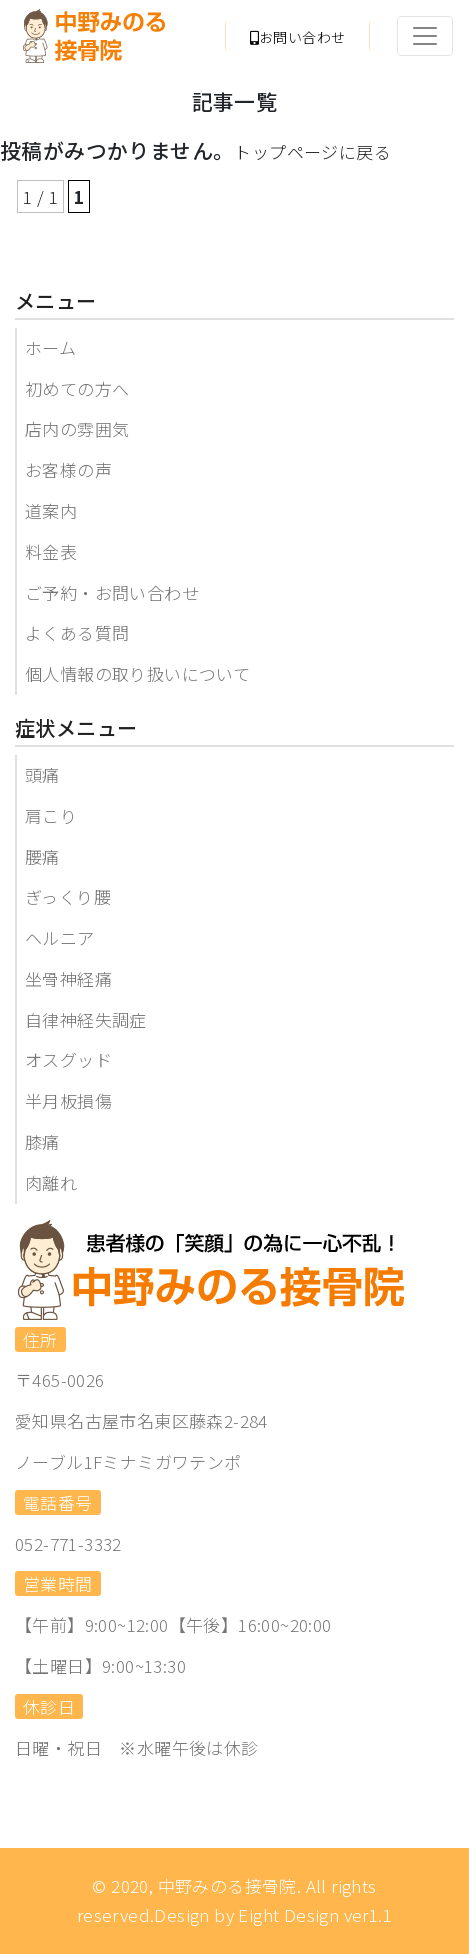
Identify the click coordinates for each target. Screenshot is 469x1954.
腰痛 (42, 856)
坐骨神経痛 (68, 978)
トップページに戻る (312, 151)
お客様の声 (68, 469)
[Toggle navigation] (425, 36)
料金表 (51, 551)
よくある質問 (77, 632)
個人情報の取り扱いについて (137, 673)
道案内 (51, 510)
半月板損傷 (68, 1100)
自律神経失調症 (86, 1019)
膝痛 (42, 1141)
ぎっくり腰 (68, 896)
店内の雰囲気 (77, 428)
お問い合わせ (298, 37)
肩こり (51, 815)
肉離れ (51, 1182)
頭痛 (42, 774)
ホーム (50, 347)
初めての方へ (77, 388)
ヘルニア (60, 937)
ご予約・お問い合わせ (112, 592)
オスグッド (68, 1059)
